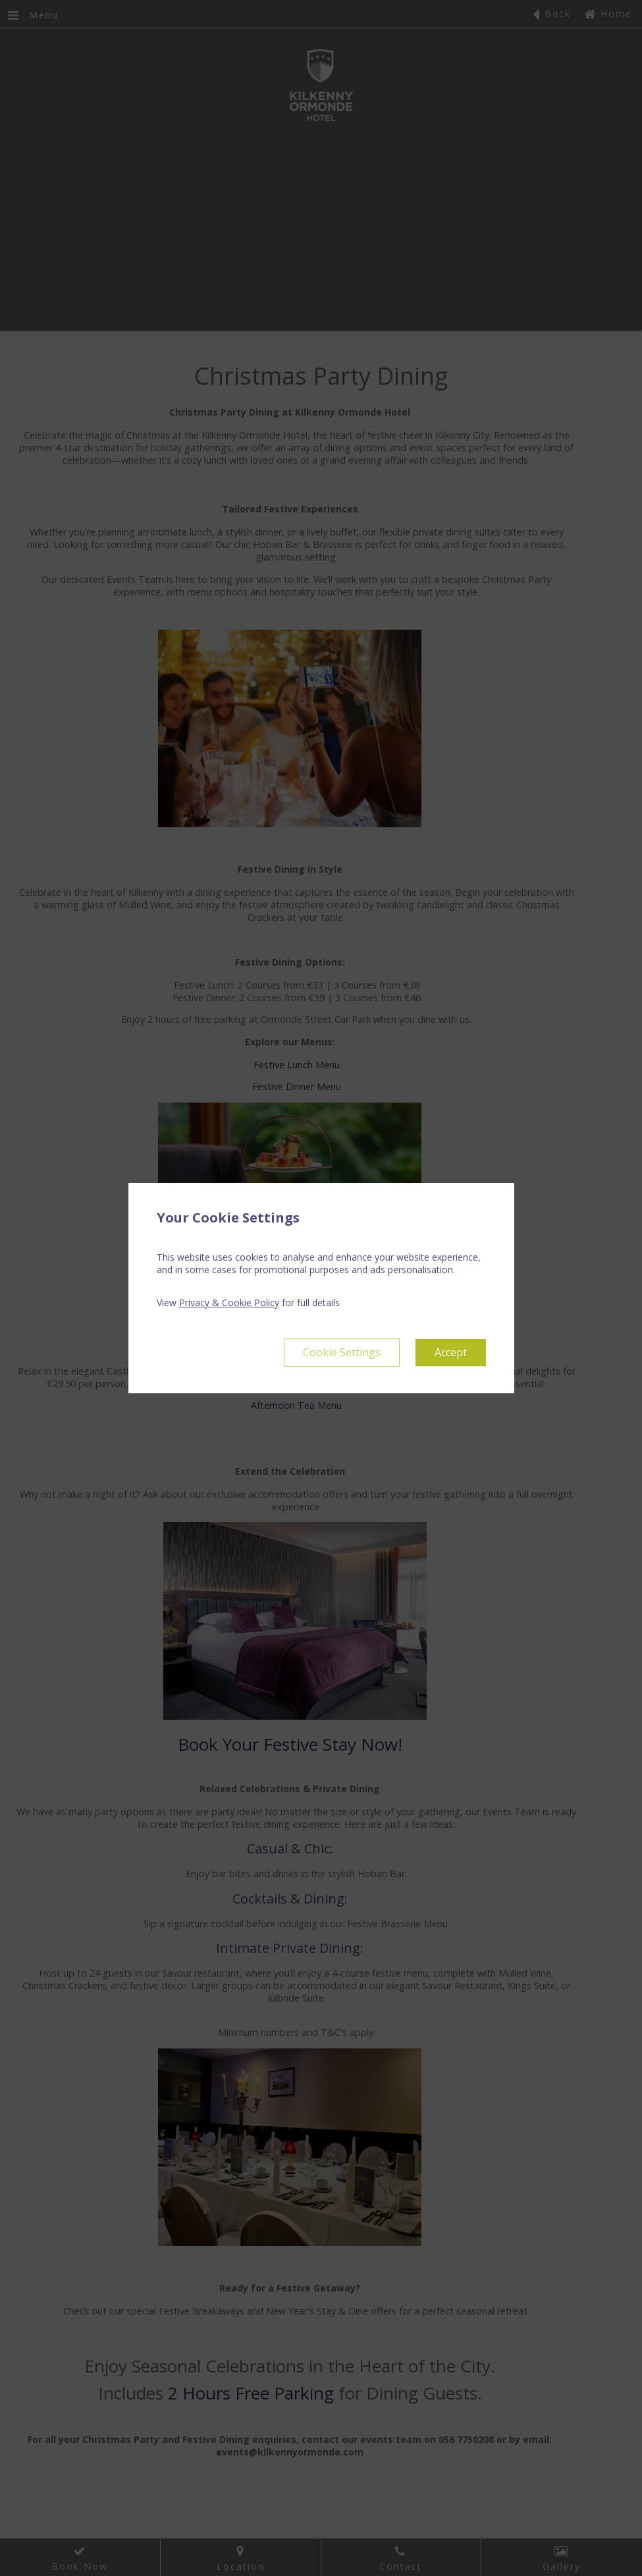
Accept (451, 1352)
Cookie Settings (342, 1352)
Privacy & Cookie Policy (229, 1302)
